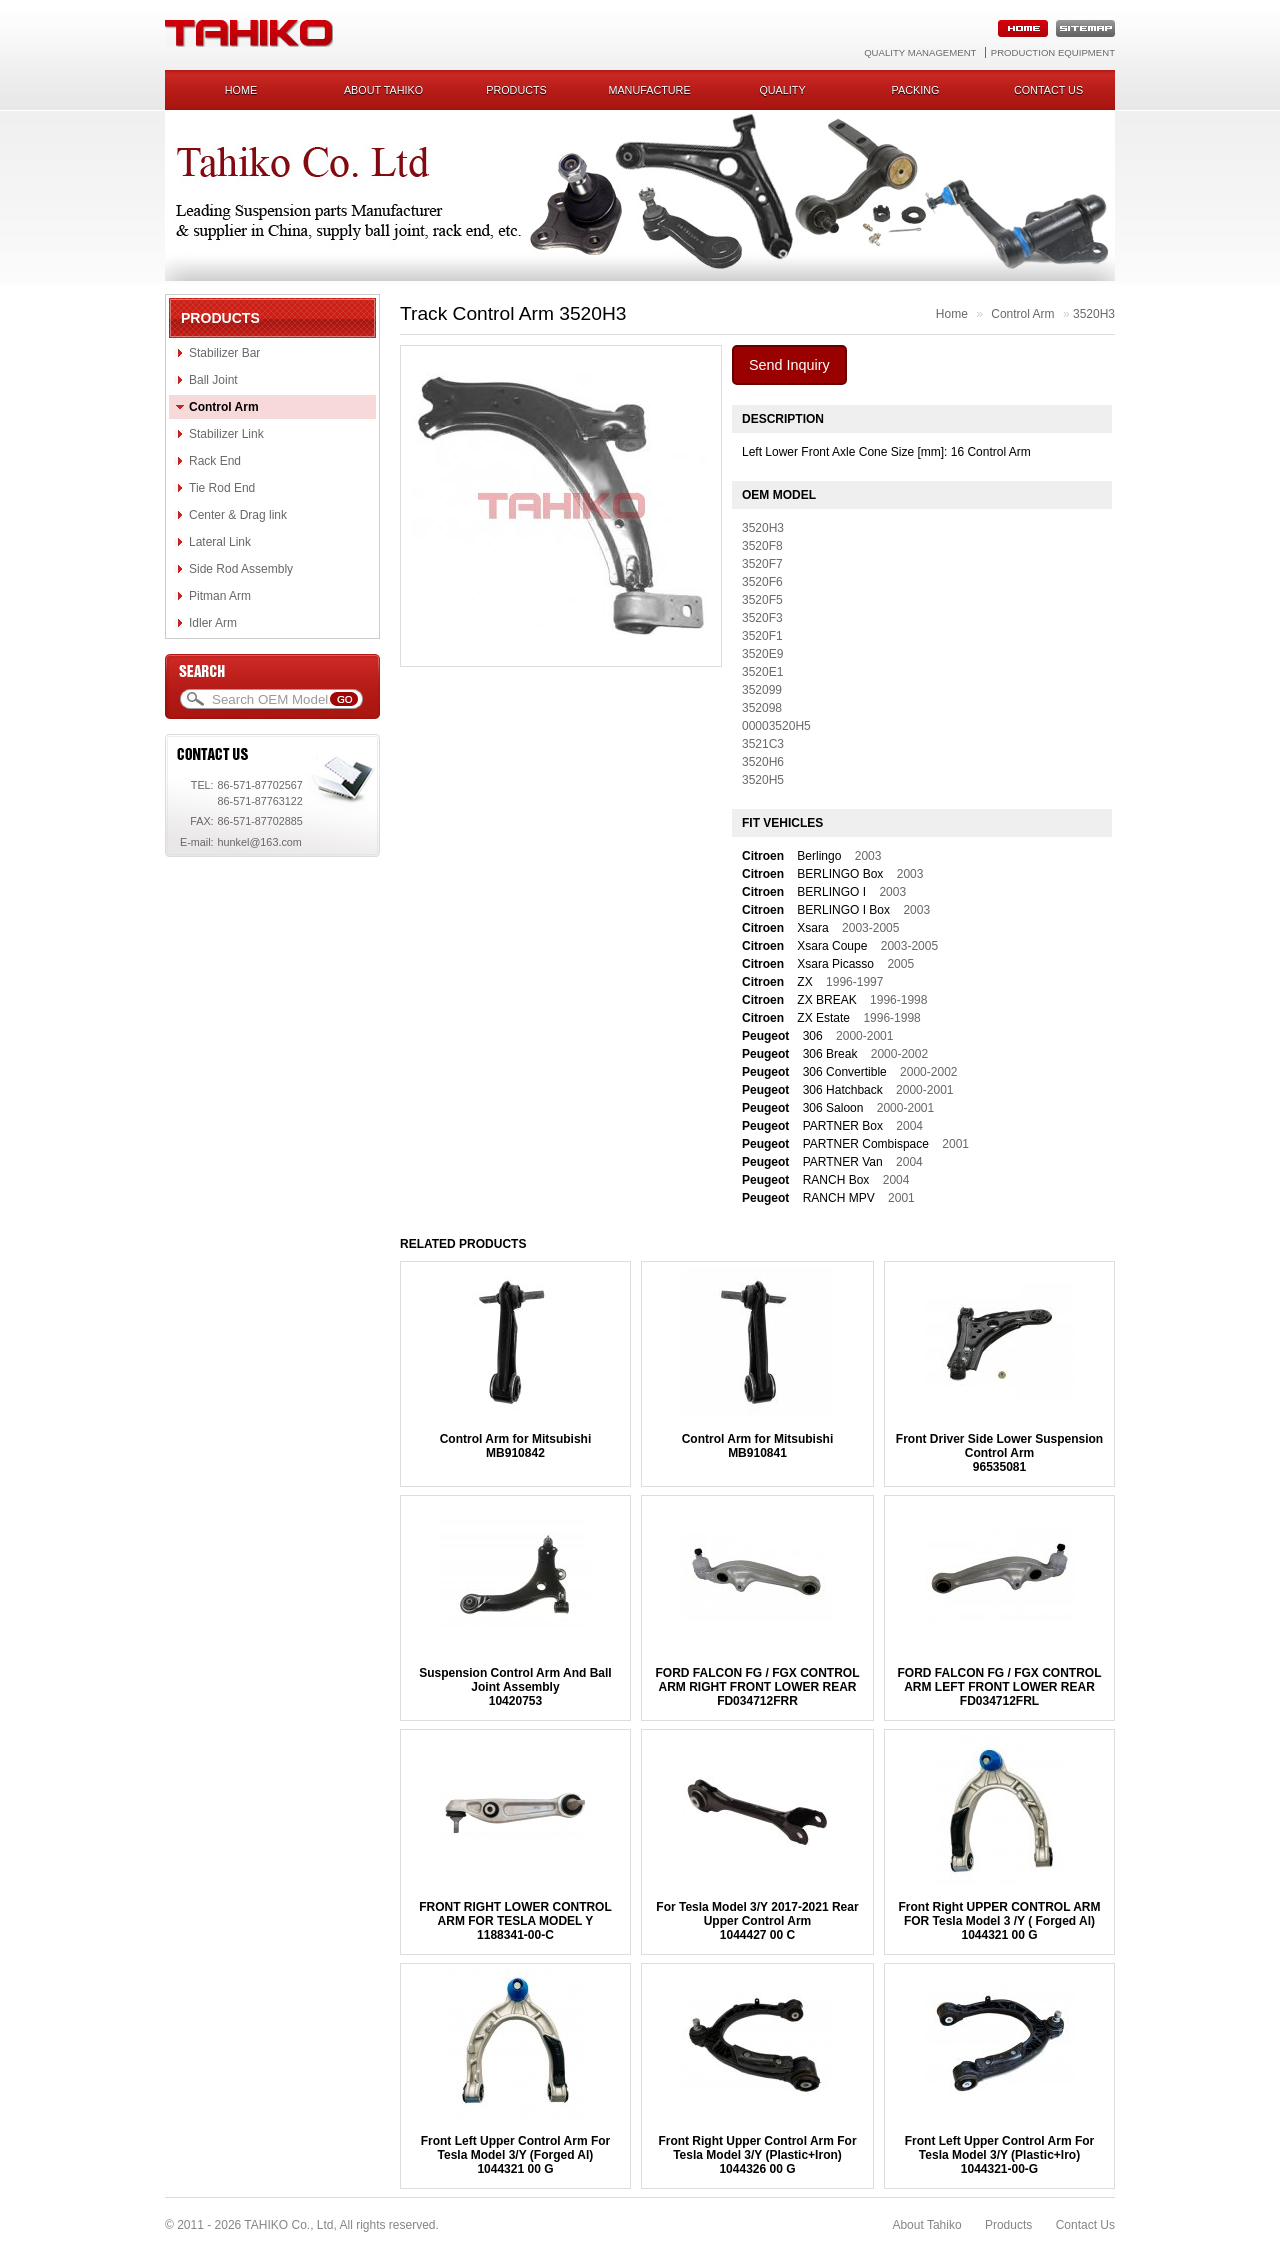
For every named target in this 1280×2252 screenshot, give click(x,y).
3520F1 (762, 636)
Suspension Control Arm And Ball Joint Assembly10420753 (515, 1687)
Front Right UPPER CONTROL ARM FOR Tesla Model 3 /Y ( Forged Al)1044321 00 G (1000, 1921)
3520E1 (762, 672)
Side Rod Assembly (241, 569)
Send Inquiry (789, 365)
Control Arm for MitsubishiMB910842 (516, 1446)
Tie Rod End (222, 488)
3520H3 (1094, 314)
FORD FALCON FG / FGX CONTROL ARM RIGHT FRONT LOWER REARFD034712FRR (757, 1687)
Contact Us (1085, 2225)
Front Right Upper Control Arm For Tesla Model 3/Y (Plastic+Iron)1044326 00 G (757, 2155)
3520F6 (762, 582)
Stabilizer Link (226, 434)
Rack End (215, 461)
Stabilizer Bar (224, 353)
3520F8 (762, 546)
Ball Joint (213, 380)
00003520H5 (776, 726)
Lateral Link (220, 542)
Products (516, 90)
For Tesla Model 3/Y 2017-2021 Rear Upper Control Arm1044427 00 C (757, 1921)
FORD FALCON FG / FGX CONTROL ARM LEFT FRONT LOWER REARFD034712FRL (1000, 1687)
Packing (916, 90)
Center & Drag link (238, 515)
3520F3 (762, 618)
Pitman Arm (220, 596)
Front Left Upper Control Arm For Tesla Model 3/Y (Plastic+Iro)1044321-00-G (1000, 2155)
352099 (762, 690)
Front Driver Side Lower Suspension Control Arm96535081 (999, 1453)
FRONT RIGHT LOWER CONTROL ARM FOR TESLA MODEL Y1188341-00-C (515, 1921)
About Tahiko (383, 90)
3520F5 (762, 600)
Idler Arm (213, 623)
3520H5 (763, 780)
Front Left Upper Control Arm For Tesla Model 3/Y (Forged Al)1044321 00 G (516, 2155)
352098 (762, 708)
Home (241, 90)
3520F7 (762, 564)
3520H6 (763, 762)
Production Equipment (1053, 52)
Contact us (1048, 90)
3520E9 (762, 654)
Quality (782, 90)
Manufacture (649, 90)
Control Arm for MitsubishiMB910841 (758, 1446)
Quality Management (920, 52)
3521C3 (763, 744)
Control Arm (224, 407)
